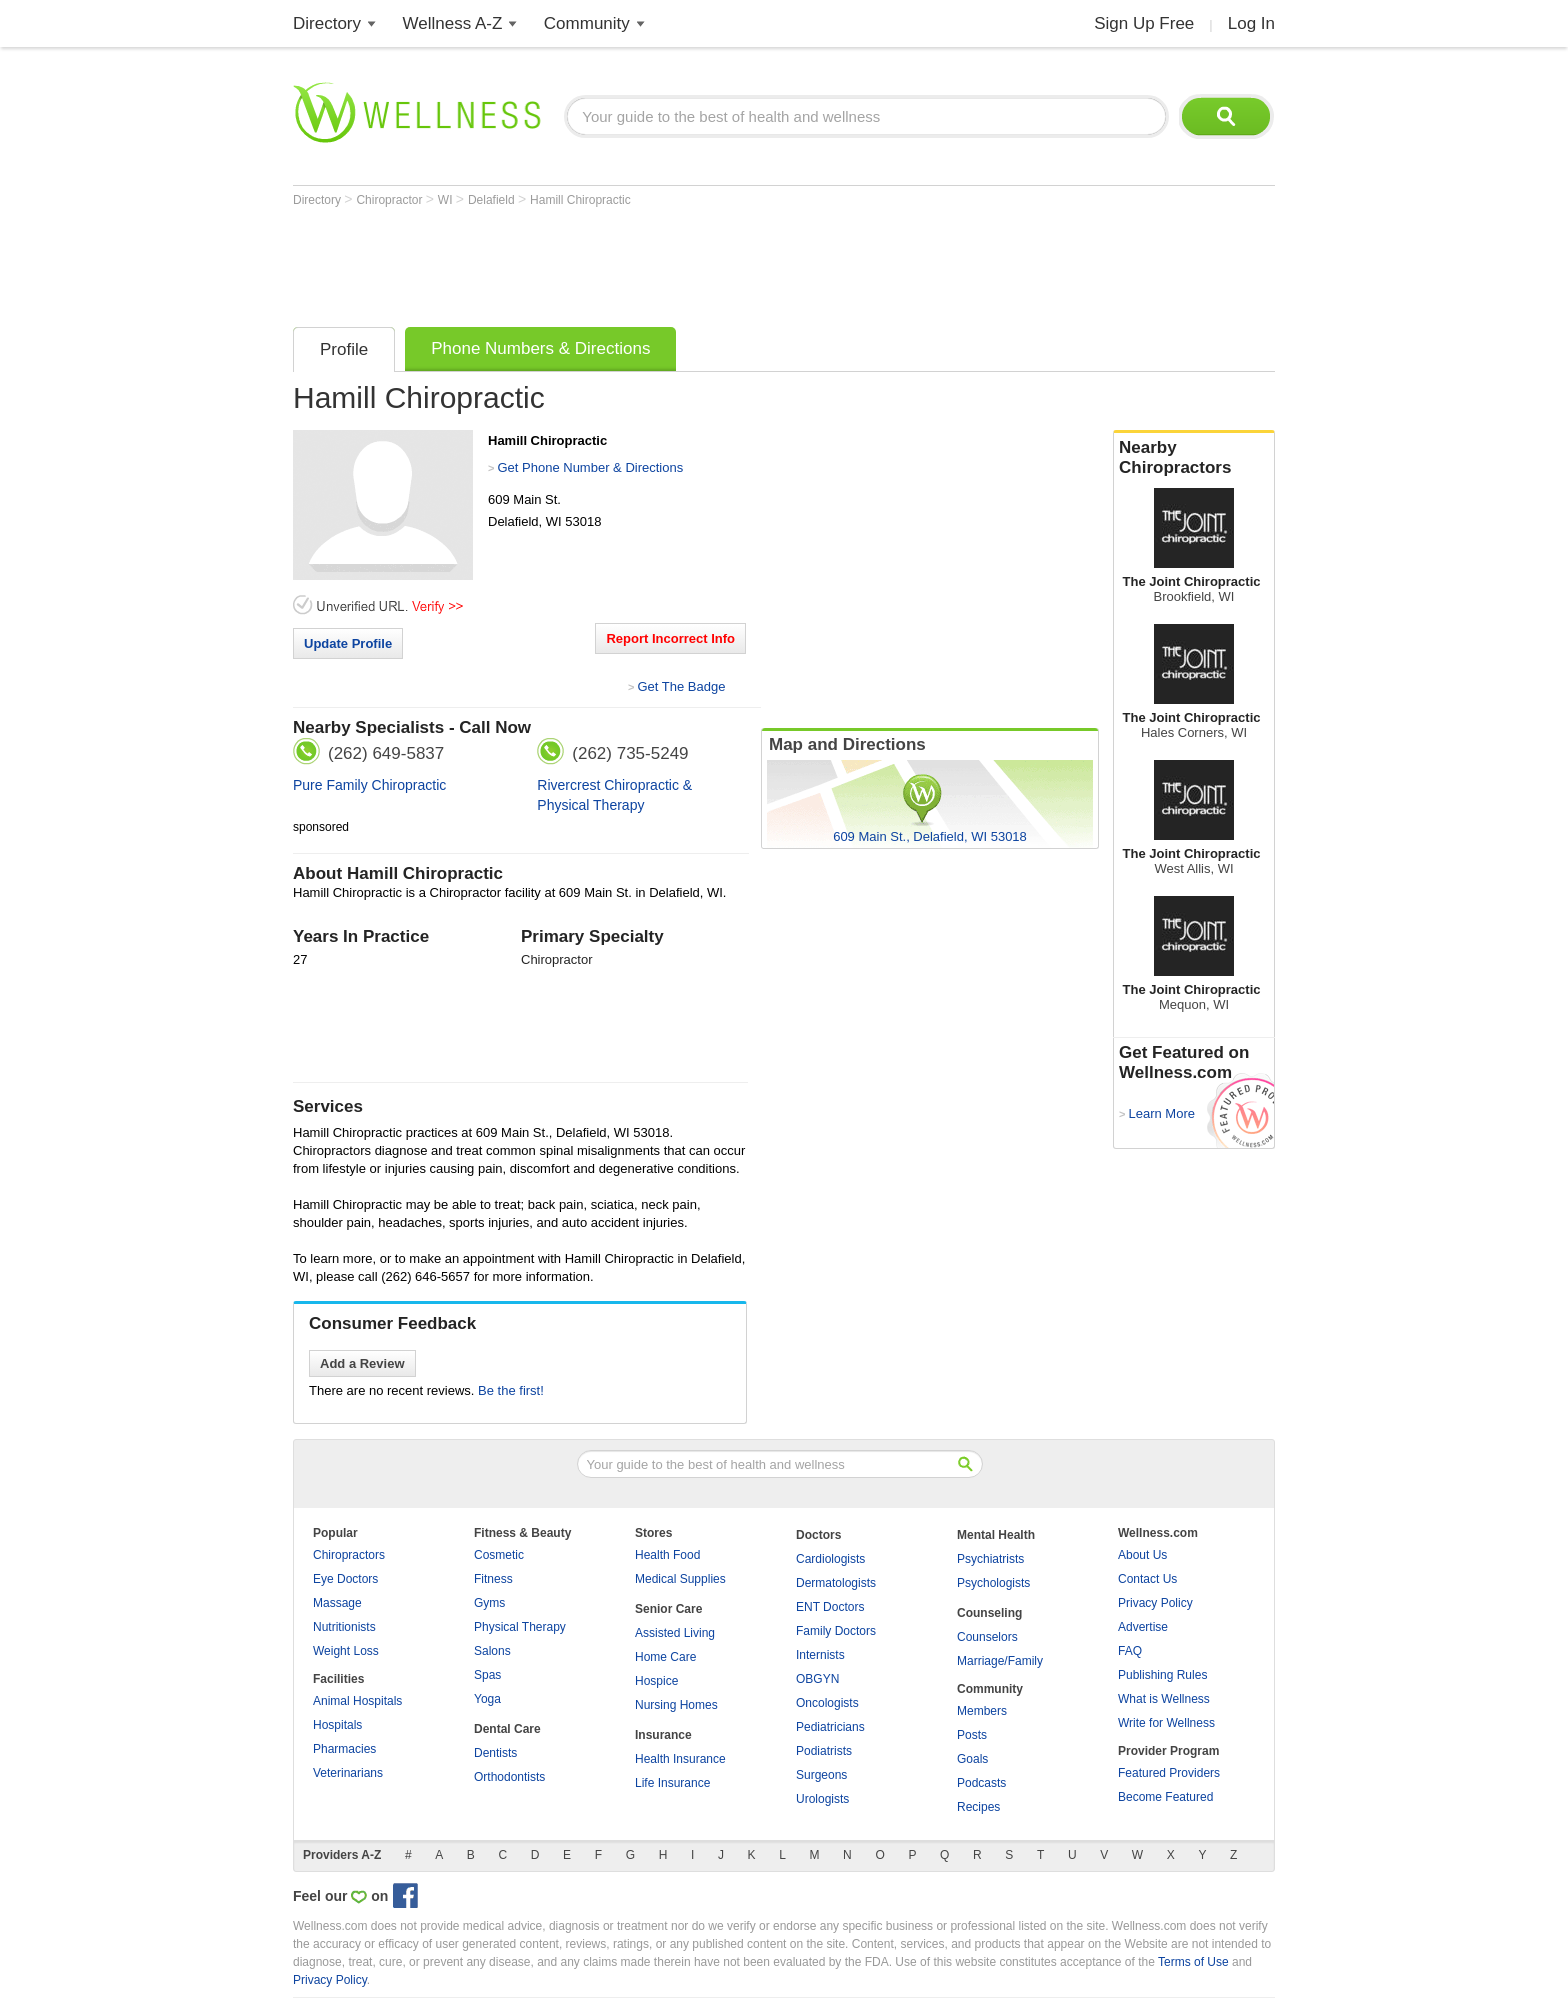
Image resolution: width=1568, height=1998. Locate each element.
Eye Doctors (345, 1579)
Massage (337, 1603)
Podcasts (981, 1783)
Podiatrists (824, 1751)
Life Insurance (672, 1783)
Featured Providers (1169, 1773)
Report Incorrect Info (670, 638)
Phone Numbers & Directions (540, 348)
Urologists (822, 1799)
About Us (1142, 1555)
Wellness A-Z (453, 23)
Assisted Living (675, 1633)
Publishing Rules (1162, 1675)
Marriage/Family (1000, 1661)
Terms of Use (1193, 1962)
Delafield (493, 200)
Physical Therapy (520, 1627)
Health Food (667, 1555)
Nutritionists (344, 1627)
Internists (820, 1655)
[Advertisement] (657, 262)
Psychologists (993, 1583)
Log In (1251, 23)
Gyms (489, 1603)
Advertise (1143, 1627)
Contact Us (1147, 1579)
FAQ (1130, 1651)
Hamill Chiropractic (580, 200)
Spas (487, 1675)
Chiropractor (390, 200)
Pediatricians (830, 1727)
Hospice (656, 1681)
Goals (972, 1759)
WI (447, 200)
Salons (492, 1651)
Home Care (665, 1657)
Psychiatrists (990, 1559)
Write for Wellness (1166, 1723)
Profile (344, 349)
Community (587, 23)
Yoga (487, 1699)
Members (982, 1711)
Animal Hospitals (357, 1701)
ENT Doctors (830, 1607)
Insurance (663, 1735)
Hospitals (337, 1725)
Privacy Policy (1155, 1603)
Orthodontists (509, 1777)
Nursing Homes (676, 1705)
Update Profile (348, 643)
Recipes (978, 1807)
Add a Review (362, 1363)
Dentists (495, 1753)
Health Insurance (680, 1759)
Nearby (1194, 458)
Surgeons (821, 1775)
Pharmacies (344, 1749)
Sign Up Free (1144, 23)
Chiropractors (349, 1555)
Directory (327, 23)
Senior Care (668, 1609)
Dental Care (507, 1729)
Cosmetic (499, 1555)
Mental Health (996, 1535)
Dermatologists (836, 1583)
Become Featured (1165, 1797)
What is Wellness (1164, 1699)
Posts (972, 1735)
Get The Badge (681, 686)
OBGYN (817, 1679)
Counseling (989, 1613)
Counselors (987, 1637)
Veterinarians (348, 1773)
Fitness (493, 1579)
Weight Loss (346, 1651)
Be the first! (511, 1390)
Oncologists (827, 1703)
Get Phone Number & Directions (590, 467)
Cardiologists (830, 1559)
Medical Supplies (680, 1579)
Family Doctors (836, 1631)
